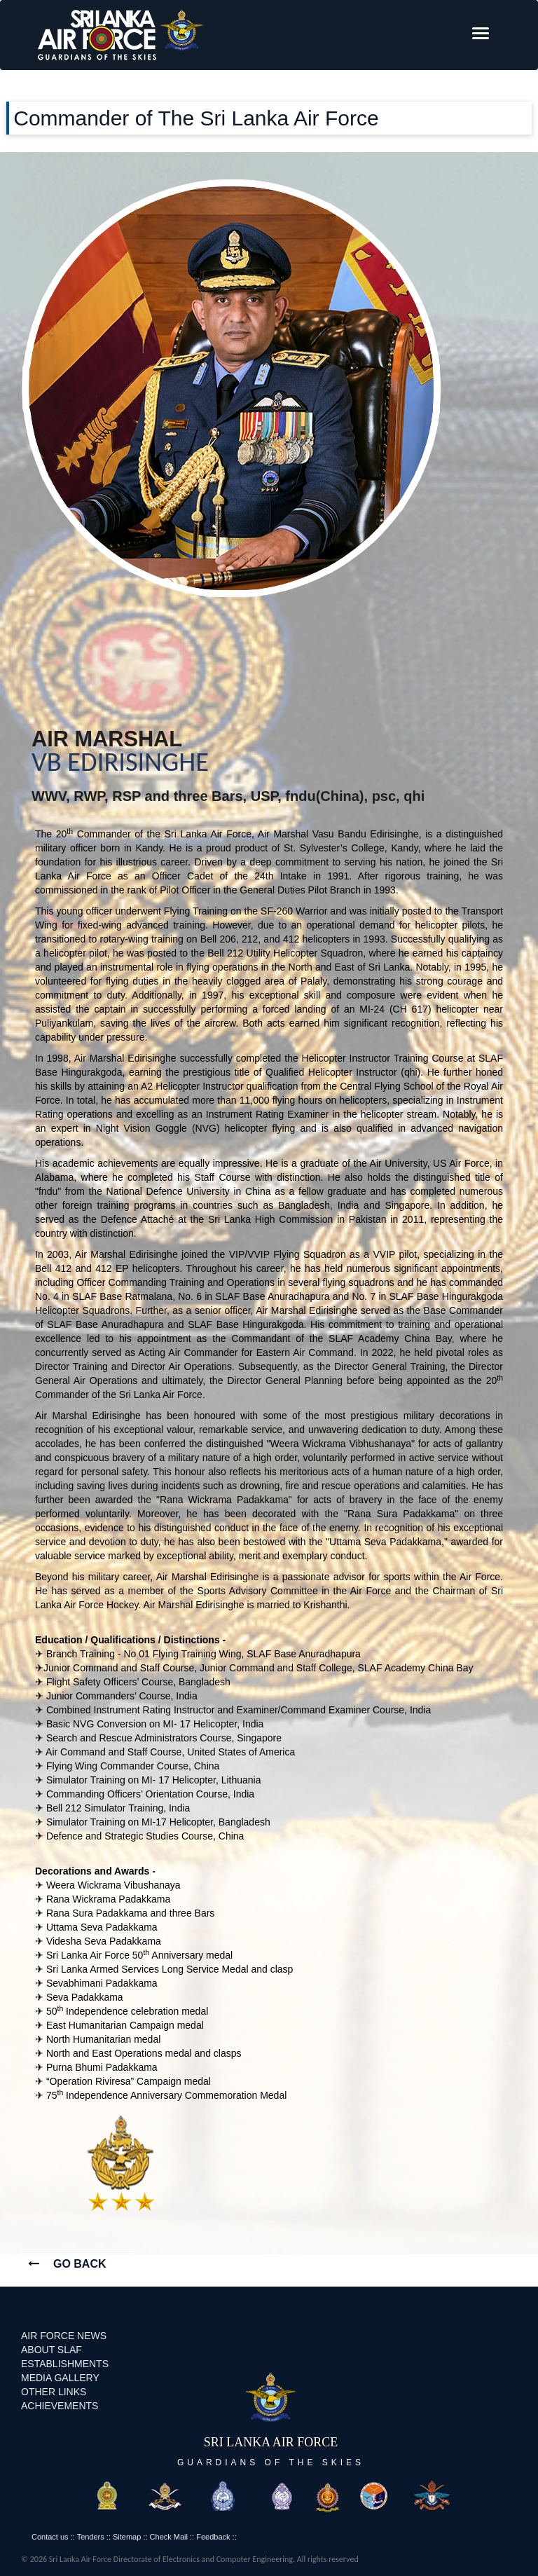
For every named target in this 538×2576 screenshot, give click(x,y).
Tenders (90, 2537)
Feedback (213, 2537)
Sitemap (127, 2537)
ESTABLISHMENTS (65, 2363)
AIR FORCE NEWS (63, 2335)
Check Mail (169, 2537)
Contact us (50, 2537)
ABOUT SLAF (51, 2349)
